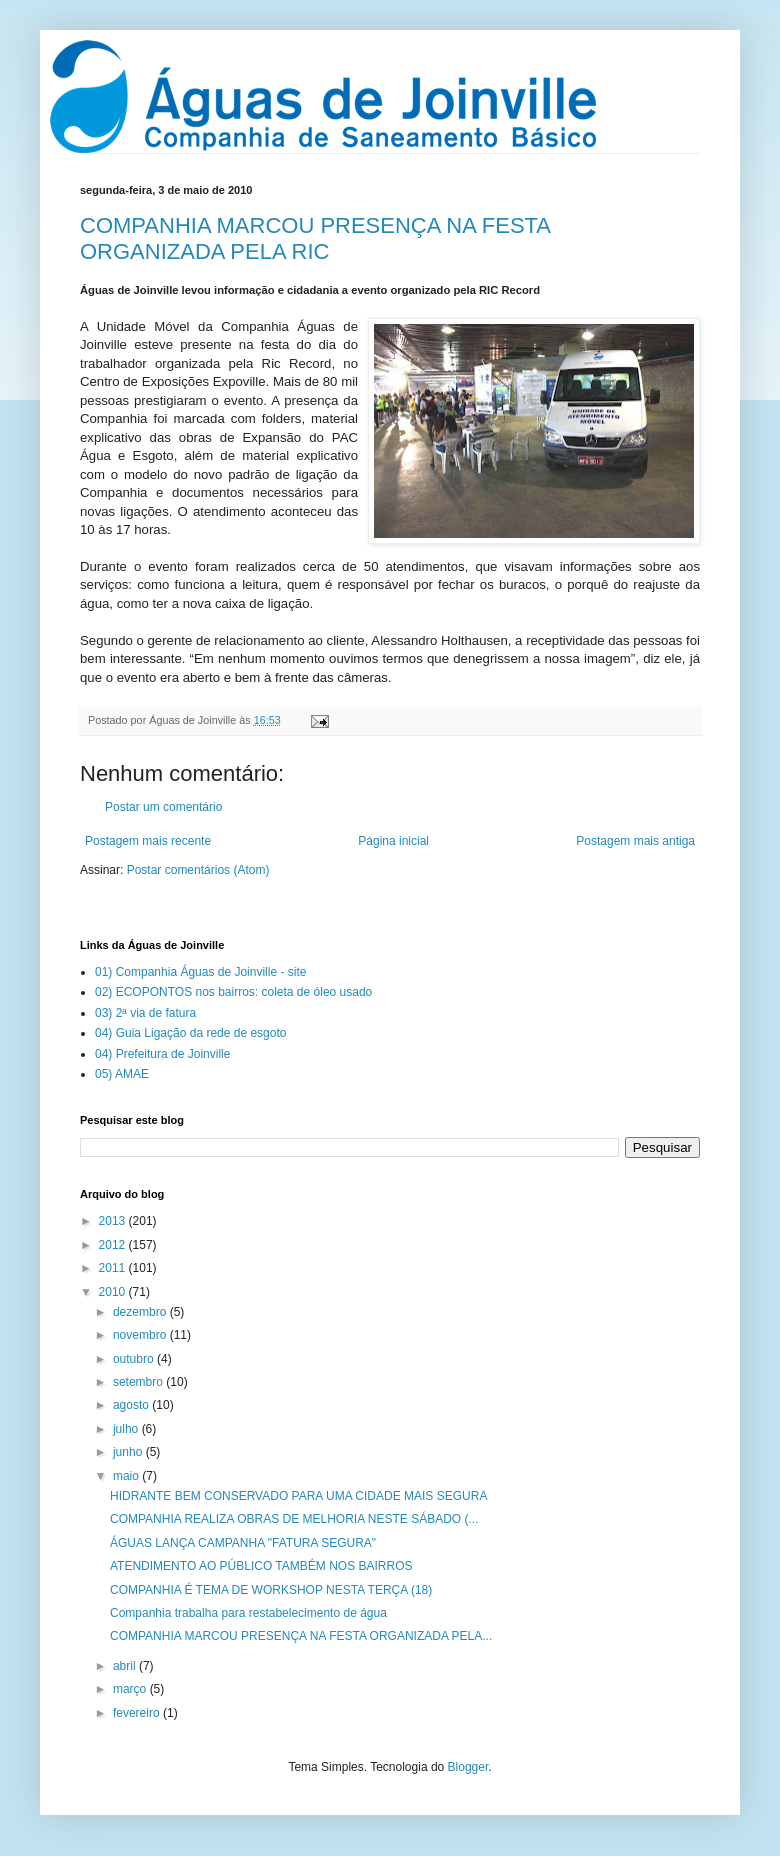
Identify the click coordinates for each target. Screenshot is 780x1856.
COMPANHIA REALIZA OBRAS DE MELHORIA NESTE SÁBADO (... (294, 1519)
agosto (132, 1405)
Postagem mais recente (148, 841)
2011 (114, 1268)
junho (129, 1452)
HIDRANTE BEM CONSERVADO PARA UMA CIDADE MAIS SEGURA (298, 1496)
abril (126, 1666)
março (131, 1689)
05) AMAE (122, 1074)
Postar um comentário (163, 807)
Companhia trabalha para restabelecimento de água (248, 1613)
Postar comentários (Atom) (198, 870)
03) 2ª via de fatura (145, 1013)
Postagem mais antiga (635, 841)
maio (127, 1476)
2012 (114, 1245)
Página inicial (393, 841)
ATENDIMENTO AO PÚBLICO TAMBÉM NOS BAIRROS (261, 1566)
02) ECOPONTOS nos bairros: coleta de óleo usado (233, 992)
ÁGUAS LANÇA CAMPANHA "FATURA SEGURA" (243, 1543)
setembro (139, 1382)
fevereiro (138, 1713)
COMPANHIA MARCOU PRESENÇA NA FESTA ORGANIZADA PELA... (301, 1636)
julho (127, 1429)
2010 (114, 1292)
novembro (141, 1335)
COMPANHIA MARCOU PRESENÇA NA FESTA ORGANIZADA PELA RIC (315, 238)
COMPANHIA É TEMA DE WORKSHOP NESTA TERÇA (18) (271, 1590)
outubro (135, 1359)
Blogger (468, 1767)
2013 (114, 1221)
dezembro (141, 1312)
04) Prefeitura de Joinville (162, 1054)
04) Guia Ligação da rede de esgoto (190, 1033)
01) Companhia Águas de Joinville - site (200, 972)
